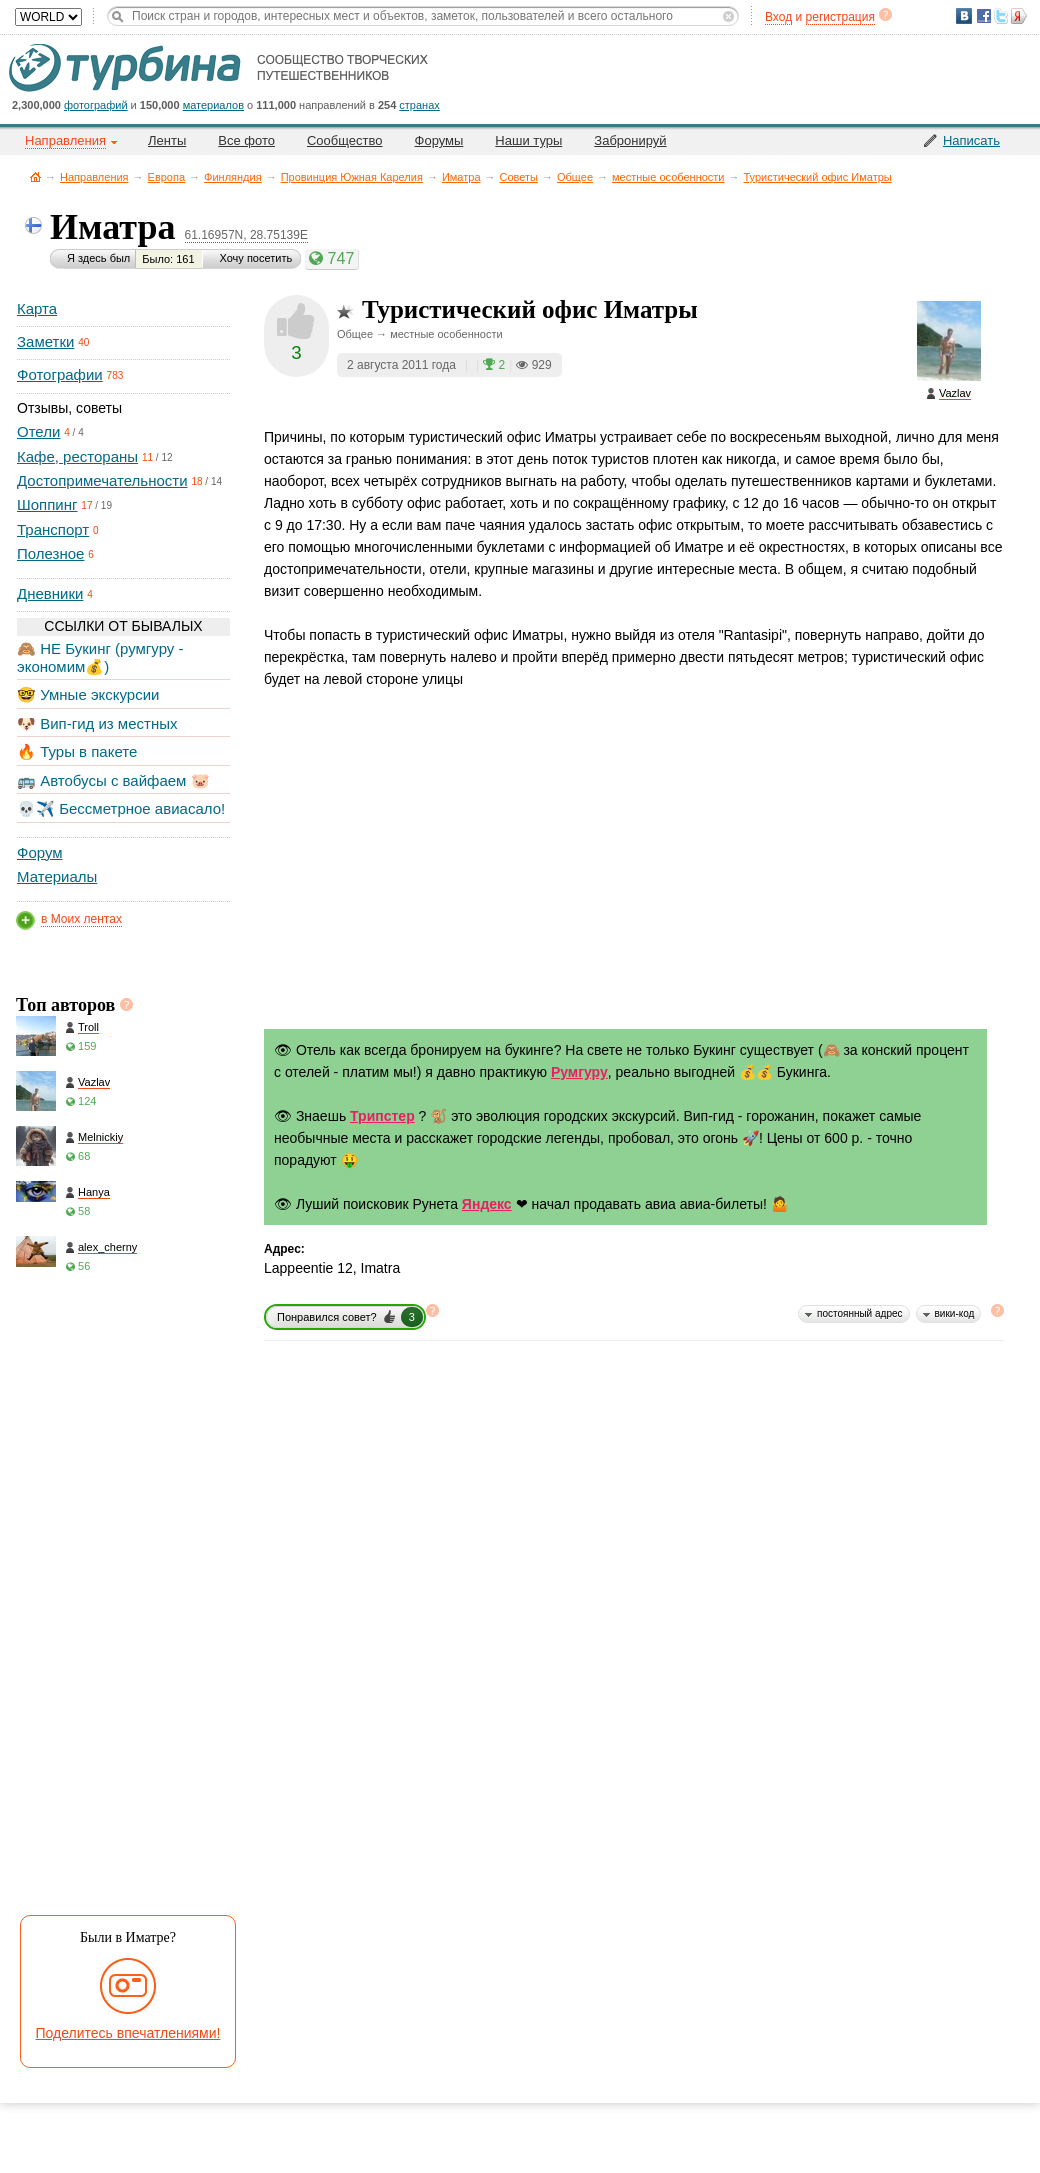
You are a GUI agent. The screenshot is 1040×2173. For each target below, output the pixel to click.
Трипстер (382, 1116)
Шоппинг (47, 504)
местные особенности (668, 177)
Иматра (461, 177)
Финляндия (233, 177)
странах (419, 105)
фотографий (96, 105)
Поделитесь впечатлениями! (128, 2033)
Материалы (57, 876)
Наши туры (528, 140)
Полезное (50, 553)
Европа (167, 177)
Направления (94, 177)
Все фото (246, 140)
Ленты (167, 140)
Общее (575, 177)
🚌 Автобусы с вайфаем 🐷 (113, 780)
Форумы (439, 140)
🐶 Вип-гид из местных (97, 723)
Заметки (45, 341)
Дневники (50, 593)
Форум (40, 852)
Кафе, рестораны (77, 456)
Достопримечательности (102, 480)
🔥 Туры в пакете (77, 751)
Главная (35, 176)
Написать (971, 140)
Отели (38, 431)
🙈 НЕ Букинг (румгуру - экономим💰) (100, 657)
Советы (519, 177)
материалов (213, 105)
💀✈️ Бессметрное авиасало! (121, 808)
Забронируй (630, 140)
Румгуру (579, 1072)
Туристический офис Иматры (818, 177)
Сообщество (345, 140)
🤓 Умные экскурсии (88, 694)
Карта (37, 308)
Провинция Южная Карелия (352, 177)
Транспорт (53, 529)
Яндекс (487, 1204)
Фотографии (60, 374)
